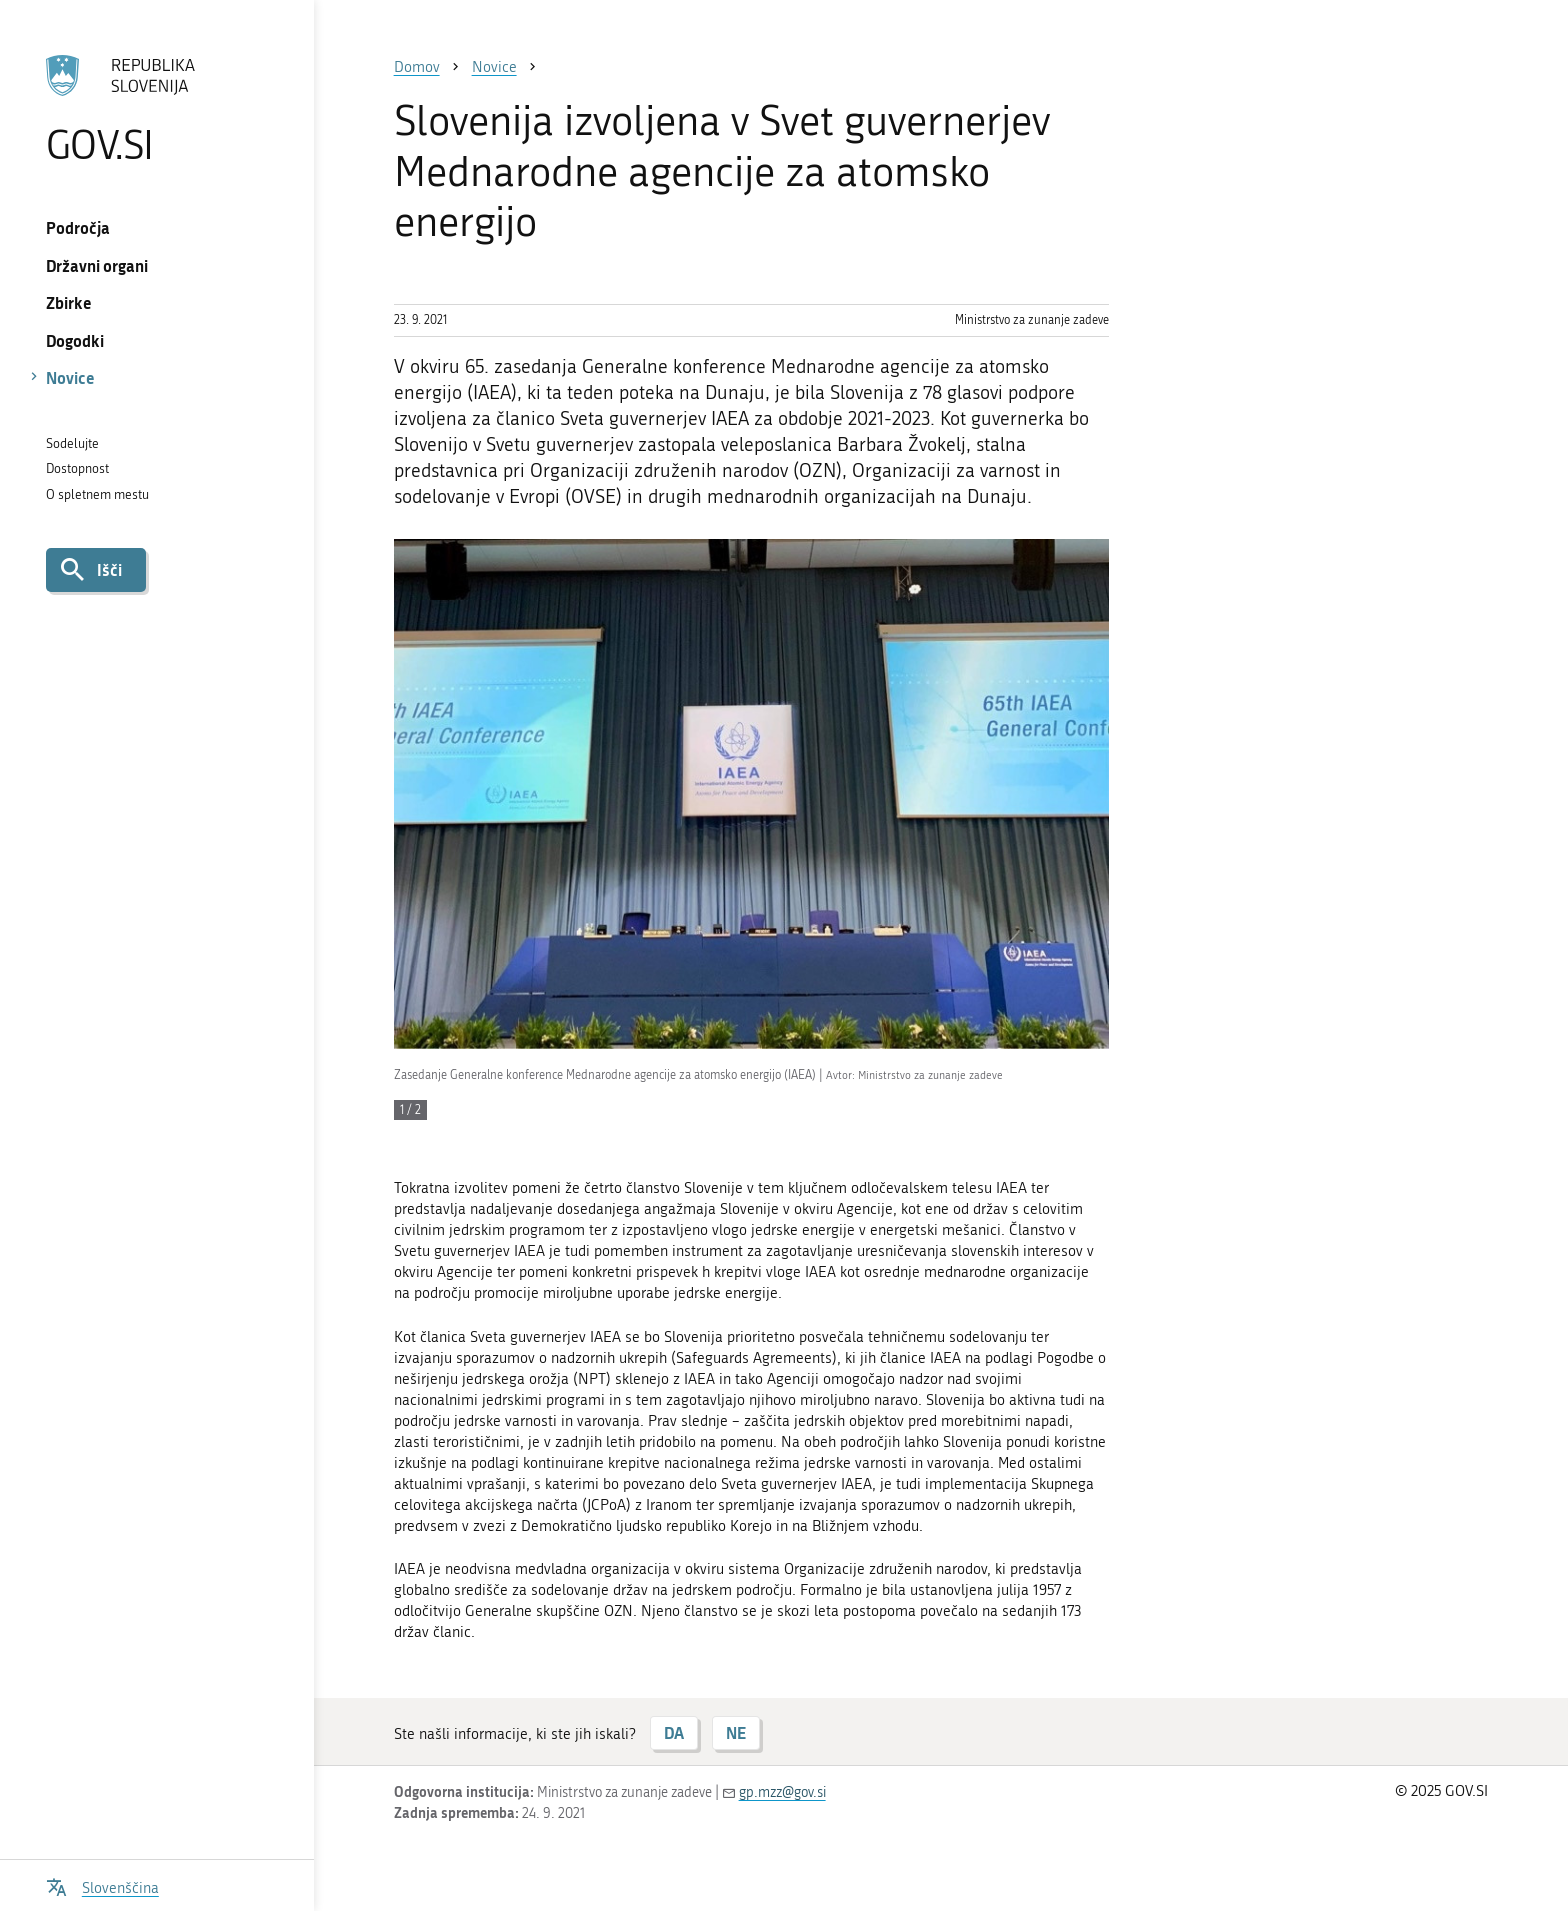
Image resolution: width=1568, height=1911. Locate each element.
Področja (78, 227)
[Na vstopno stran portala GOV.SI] (156, 109)
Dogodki (75, 340)
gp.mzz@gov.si (782, 1792)
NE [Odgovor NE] (736, 1732)
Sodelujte (72, 443)
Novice (70, 377)
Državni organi (97, 265)
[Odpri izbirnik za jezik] (102, 1885)
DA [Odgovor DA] (674, 1732)
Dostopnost (77, 468)
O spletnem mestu (97, 494)
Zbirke (69, 302)
